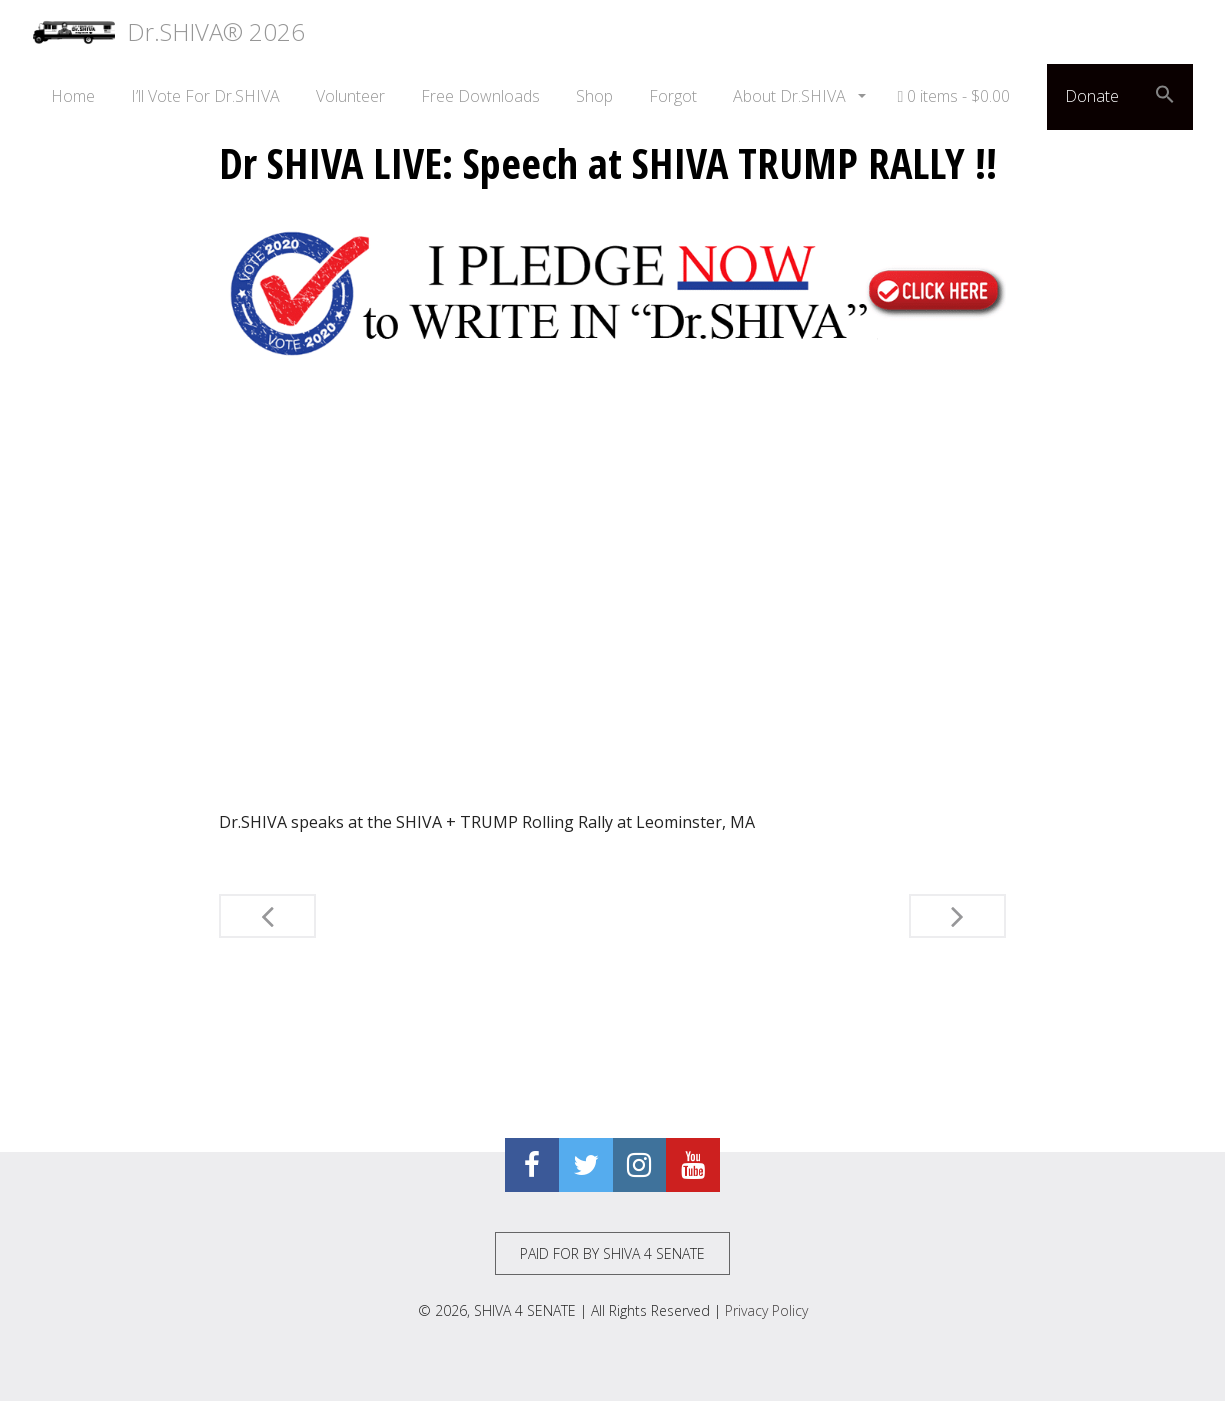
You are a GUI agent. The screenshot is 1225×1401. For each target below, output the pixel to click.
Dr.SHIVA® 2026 (169, 32)
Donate (1092, 96)
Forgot (673, 96)
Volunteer (350, 96)
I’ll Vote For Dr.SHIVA (205, 96)
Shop (594, 96)
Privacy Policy (766, 1310)
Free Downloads (480, 96)
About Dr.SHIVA (791, 96)
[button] (1165, 97)
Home (73, 96)
